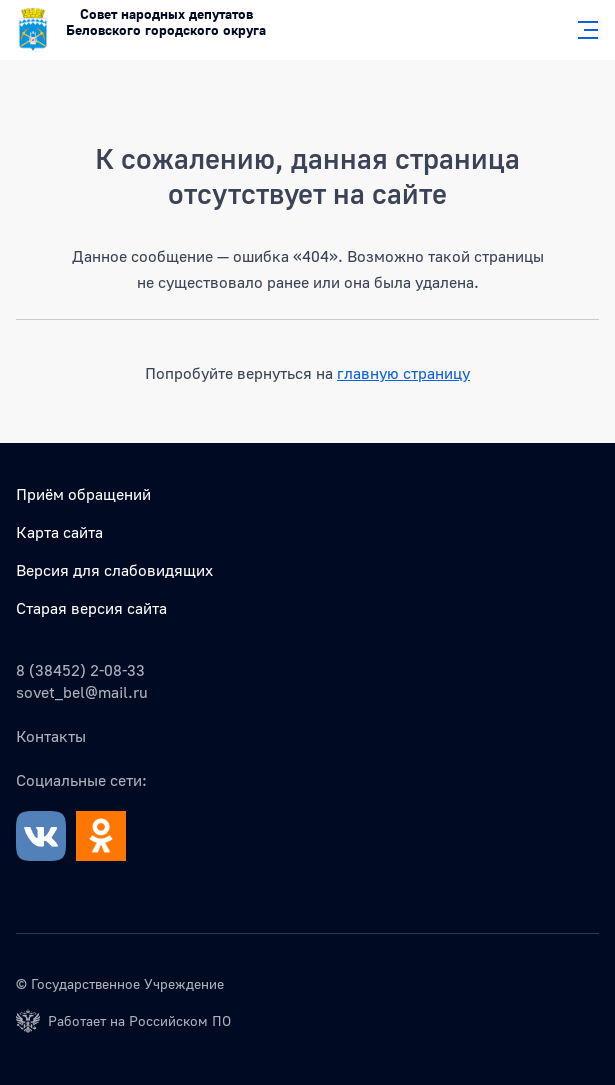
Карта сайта (59, 532)
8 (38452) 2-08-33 (80, 670)
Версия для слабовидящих (114, 570)
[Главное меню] (582, 30)
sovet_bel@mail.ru (82, 692)
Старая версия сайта (91, 608)
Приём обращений (83, 494)
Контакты (51, 736)
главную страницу (403, 373)
